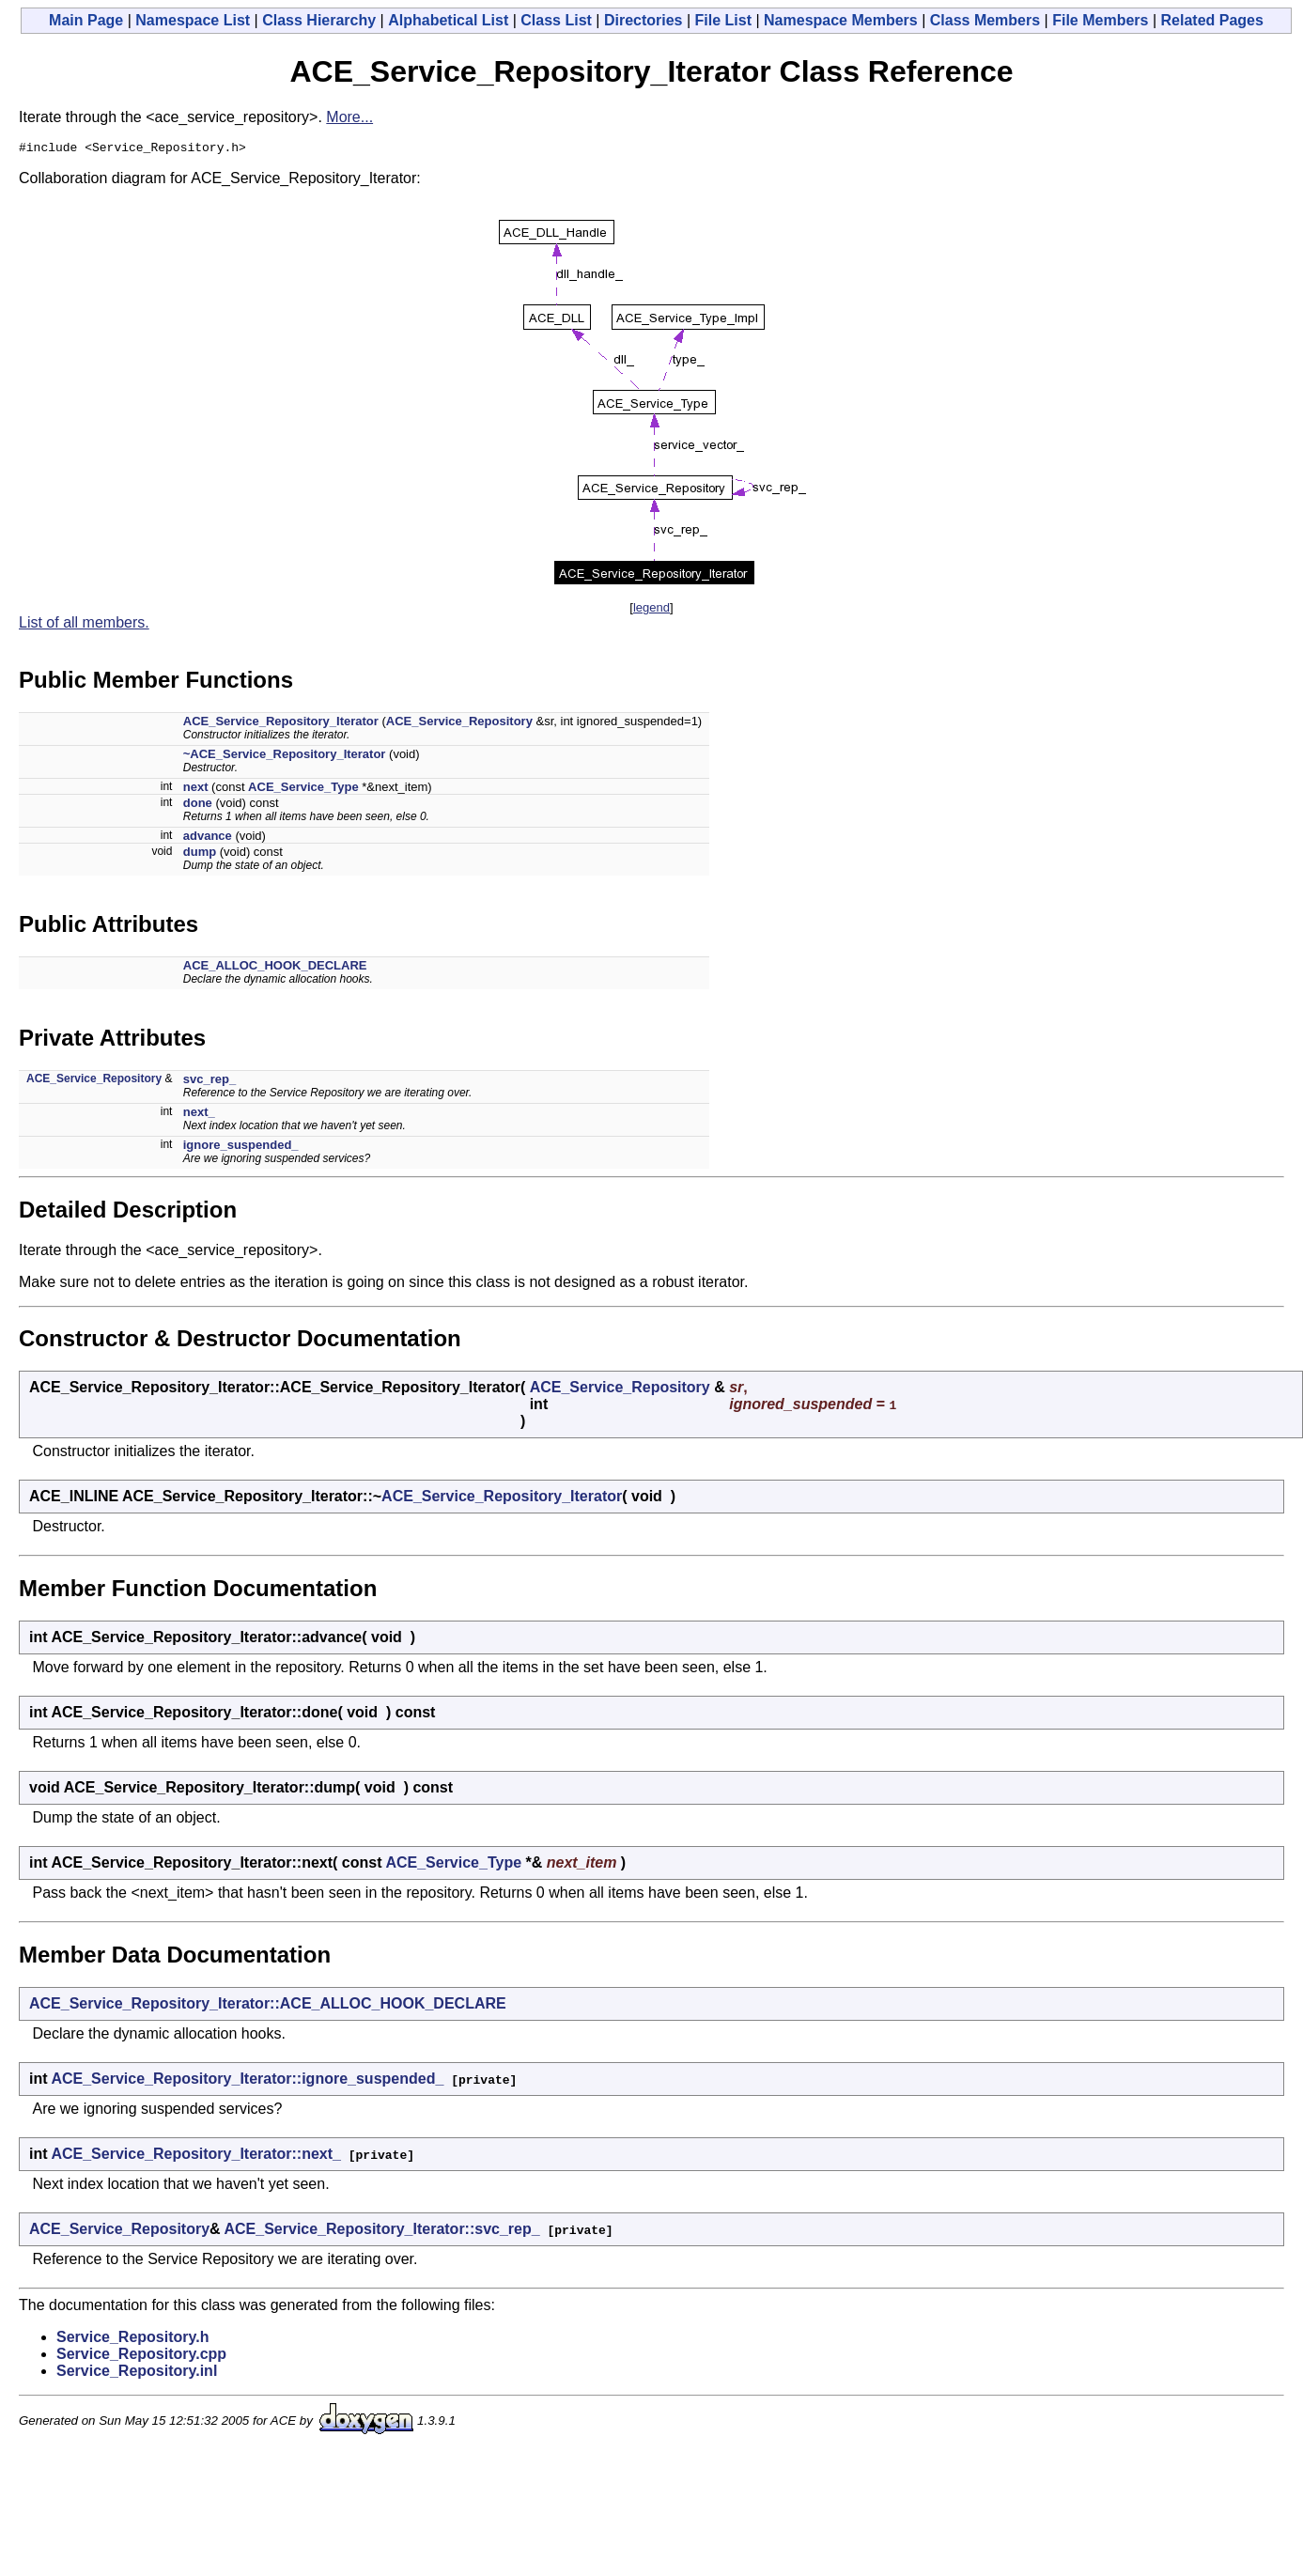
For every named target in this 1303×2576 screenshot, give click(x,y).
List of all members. (84, 625)
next (196, 790)
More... (349, 117)
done (197, 806)
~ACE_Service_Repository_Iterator (284, 757)
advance (207, 838)
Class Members (985, 20)
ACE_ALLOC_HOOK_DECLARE (275, 968)
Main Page (86, 20)
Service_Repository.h (132, 2340)
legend (651, 610)
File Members (1100, 20)
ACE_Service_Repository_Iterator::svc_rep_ (382, 2232)
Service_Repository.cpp (141, 2357)
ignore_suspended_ (241, 1148)
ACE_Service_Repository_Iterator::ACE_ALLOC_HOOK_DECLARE (267, 2006)
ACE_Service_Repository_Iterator (281, 724)
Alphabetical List (448, 20)
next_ (199, 1115)
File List (723, 20)
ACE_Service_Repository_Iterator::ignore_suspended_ (247, 2081)
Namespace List (192, 20)
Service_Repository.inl (136, 2374)
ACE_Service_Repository (459, 724)
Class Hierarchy (319, 20)
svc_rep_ (209, 1082)
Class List (556, 20)
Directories (643, 20)
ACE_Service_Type (303, 790)
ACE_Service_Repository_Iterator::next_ (196, 2157)
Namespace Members (841, 20)
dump (199, 854)
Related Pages (1212, 20)
